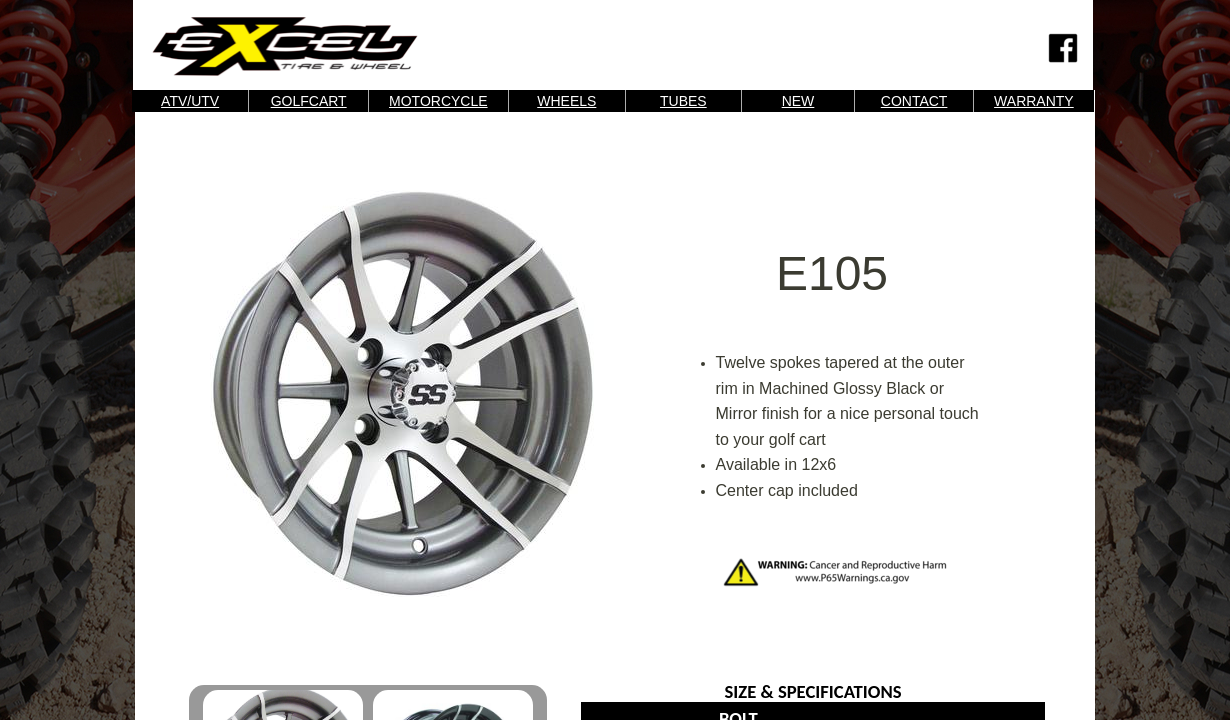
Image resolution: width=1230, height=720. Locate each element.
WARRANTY (1034, 101)
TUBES (683, 101)
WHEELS (566, 101)
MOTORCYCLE (438, 101)
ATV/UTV (190, 101)
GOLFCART (309, 101)
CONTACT (914, 101)
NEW (798, 101)
